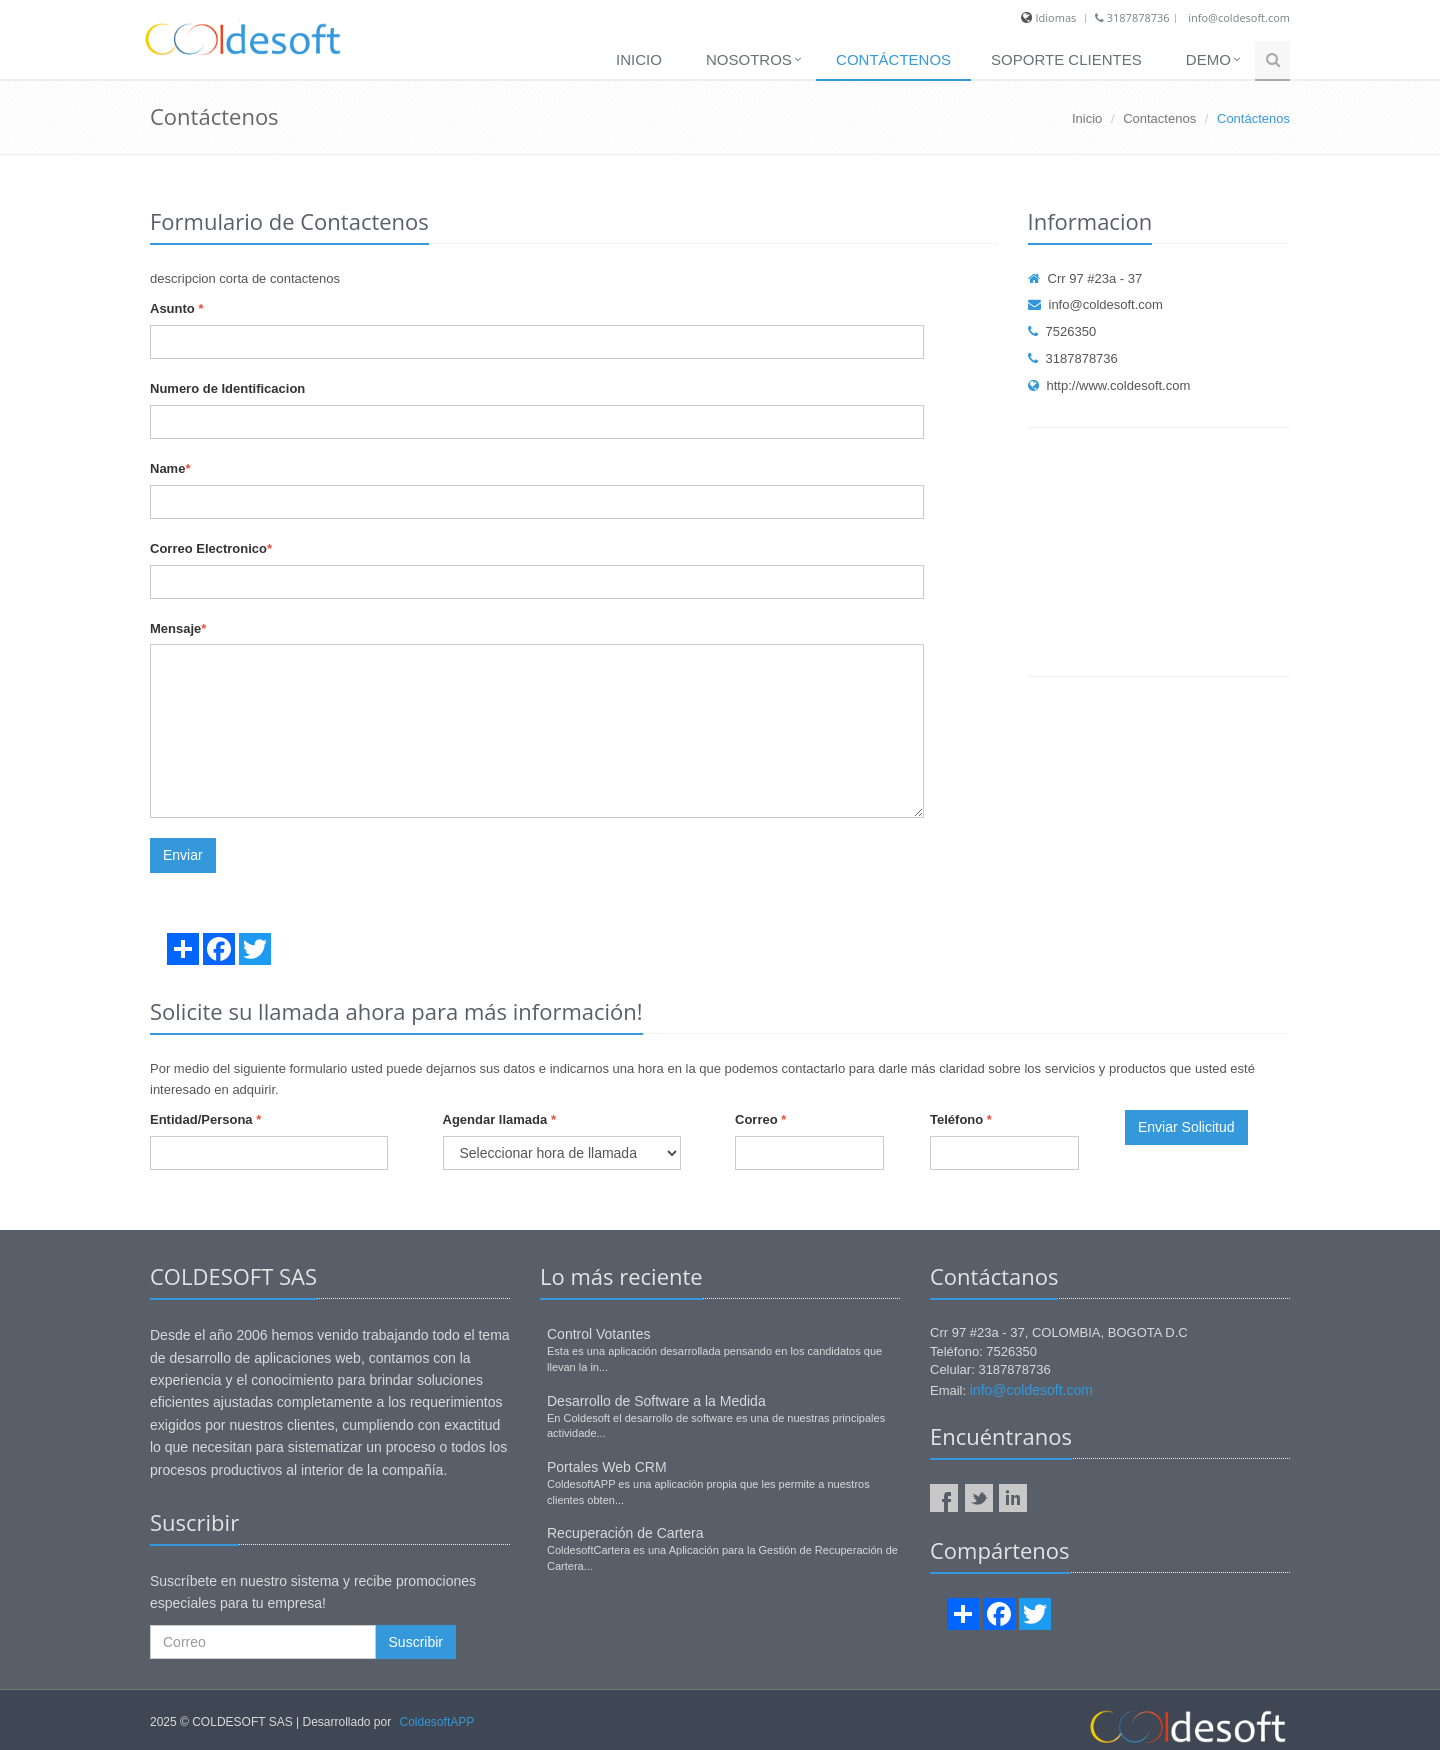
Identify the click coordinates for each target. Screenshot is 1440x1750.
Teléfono (961, 1119)
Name (170, 468)
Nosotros (749, 59)
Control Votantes (599, 1334)
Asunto (176, 308)
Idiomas (1056, 17)
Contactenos (1159, 118)
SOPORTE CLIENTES (1066, 59)
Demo (1208, 59)
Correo (760, 1119)
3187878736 (1132, 17)
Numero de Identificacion (227, 388)
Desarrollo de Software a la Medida (656, 1401)
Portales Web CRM (607, 1467)
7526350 (1062, 331)
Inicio (639, 59)
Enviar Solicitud (1186, 1127)
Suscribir (416, 1642)
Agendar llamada (499, 1119)
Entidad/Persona (205, 1119)
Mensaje (178, 628)
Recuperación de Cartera (625, 1533)
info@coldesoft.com (1239, 17)
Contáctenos (893, 59)
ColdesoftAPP (437, 1722)
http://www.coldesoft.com (1109, 385)
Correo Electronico (211, 548)
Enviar (183, 855)
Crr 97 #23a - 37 (1085, 278)
